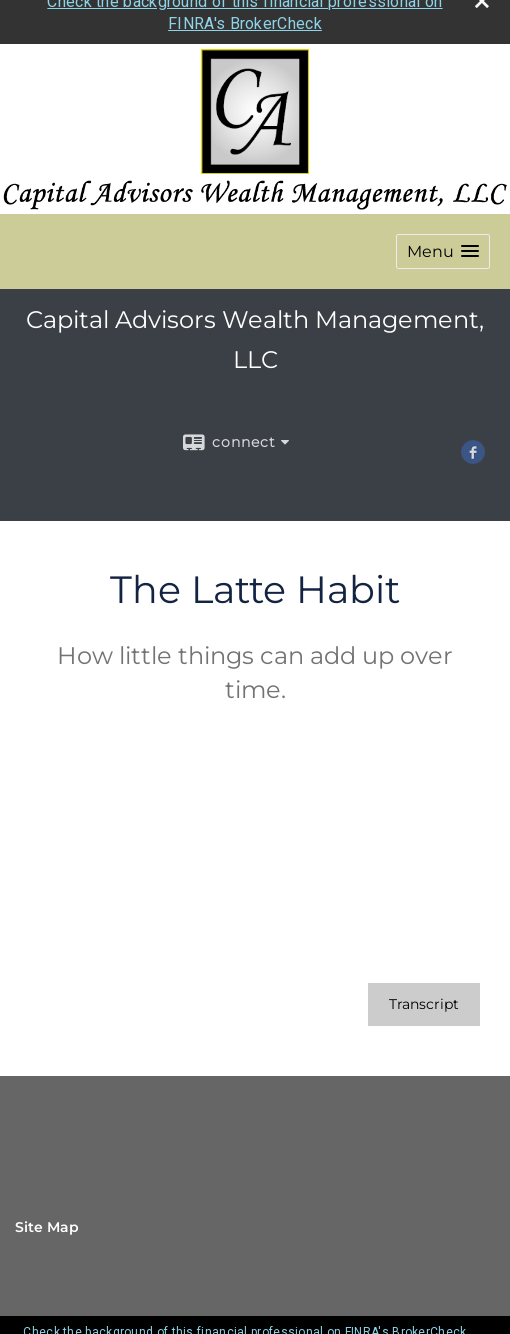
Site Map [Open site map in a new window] (47, 1221)
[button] (443, 244)
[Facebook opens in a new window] (473, 450)
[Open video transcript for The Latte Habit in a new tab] (424, 998)
